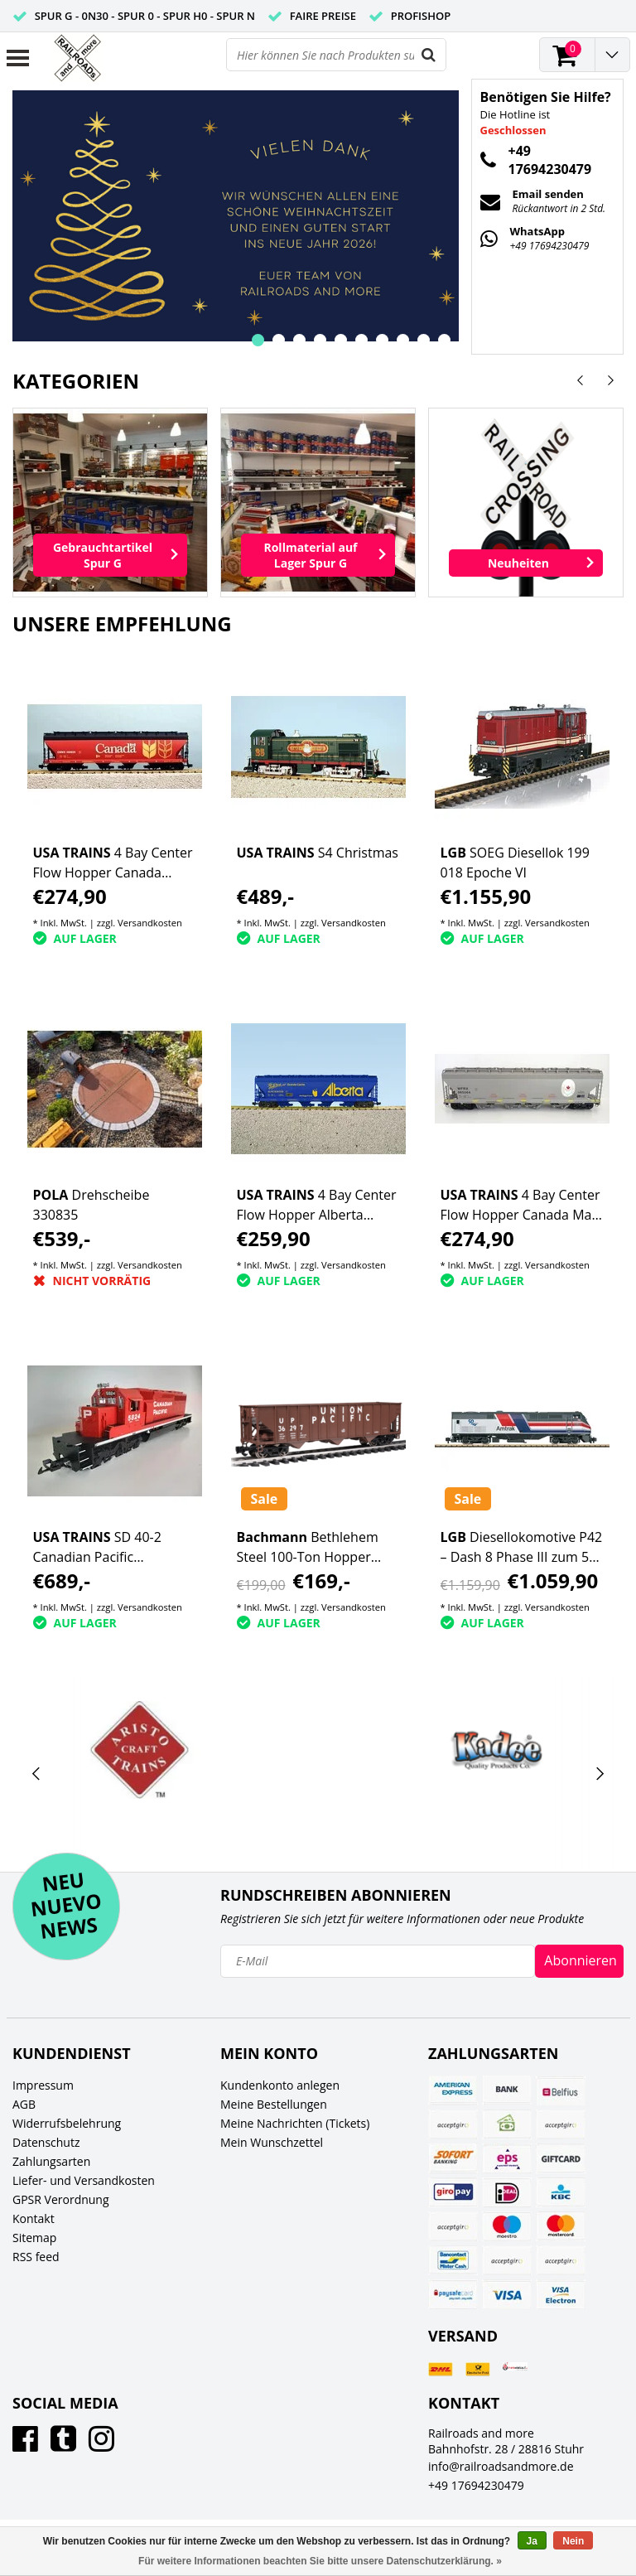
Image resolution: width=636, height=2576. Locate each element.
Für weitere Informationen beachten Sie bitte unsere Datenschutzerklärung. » (320, 2561)
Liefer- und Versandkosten (83, 2180)
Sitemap (34, 2237)
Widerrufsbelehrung (66, 2123)
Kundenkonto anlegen (280, 2085)
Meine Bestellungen (273, 2104)
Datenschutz (46, 2142)
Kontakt (33, 2218)
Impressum (43, 2085)
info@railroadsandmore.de (501, 2466)
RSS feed (36, 2256)
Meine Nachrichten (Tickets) (294, 2123)
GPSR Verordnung (60, 2199)
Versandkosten (150, 922)
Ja (532, 2541)
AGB (24, 2104)
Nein (573, 2541)
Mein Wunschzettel (271, 2142)
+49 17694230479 (476, 2485)
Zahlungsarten (51, 2161)
